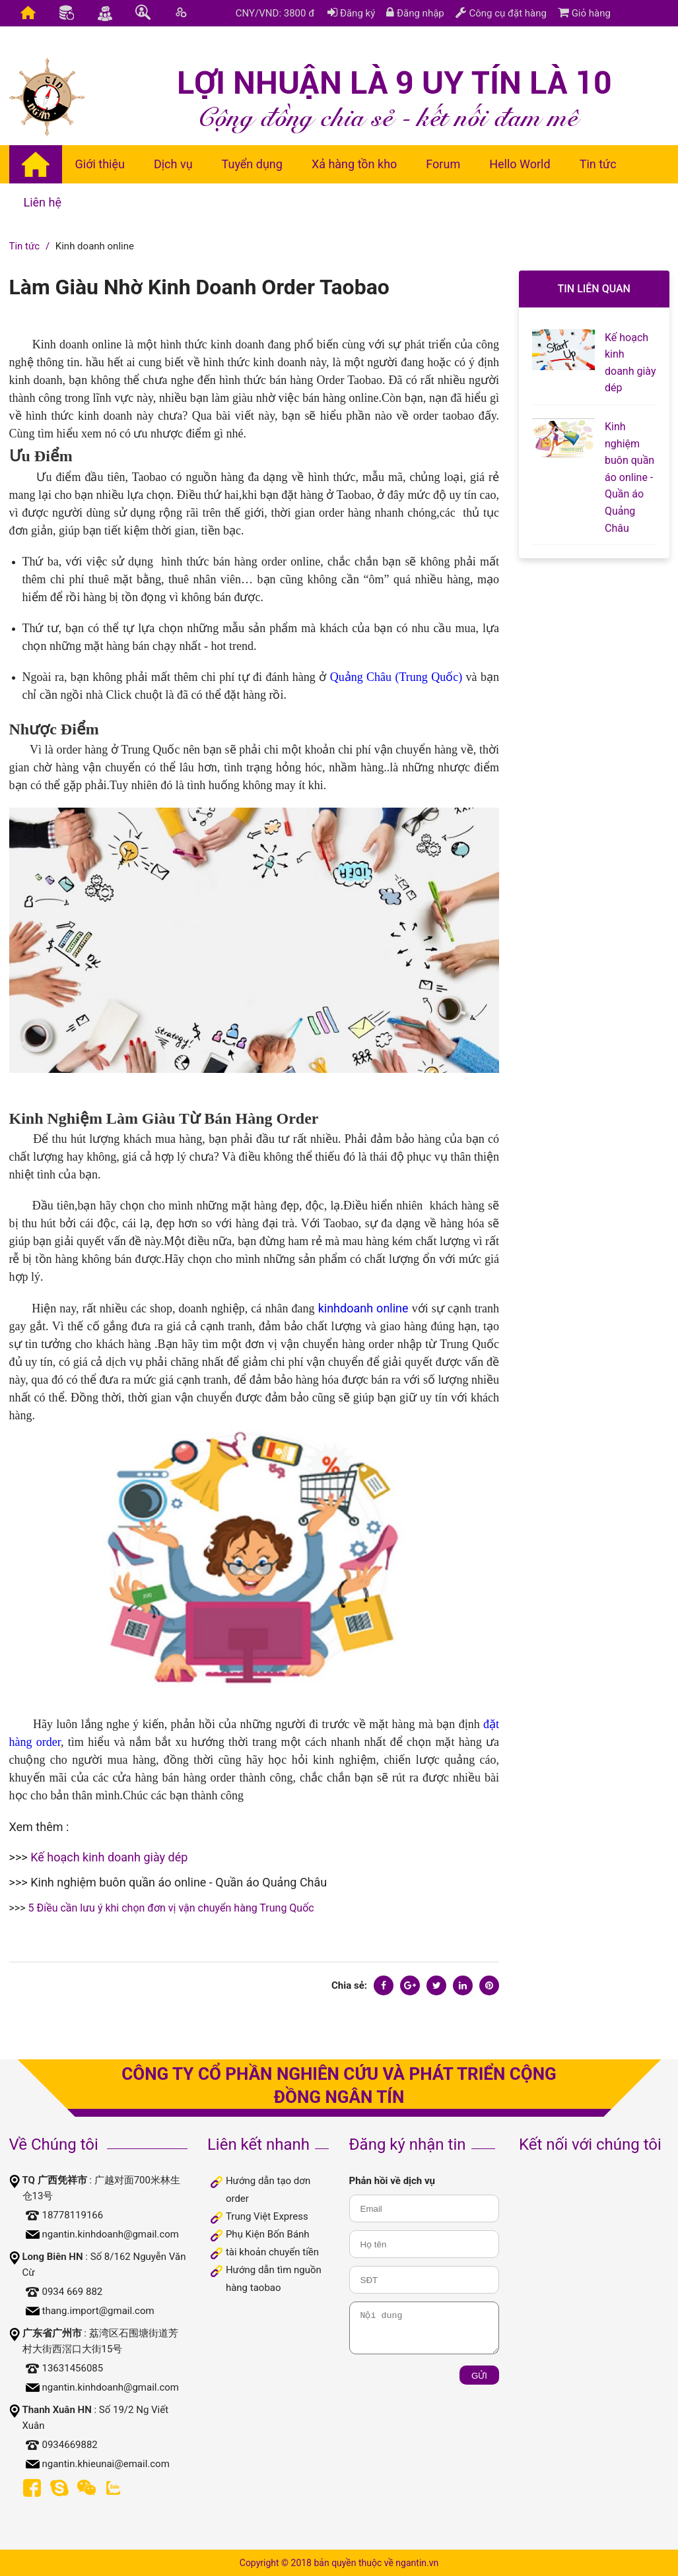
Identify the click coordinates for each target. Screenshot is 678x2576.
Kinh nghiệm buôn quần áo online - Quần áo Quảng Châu (178, 1882)
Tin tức (24, 246)
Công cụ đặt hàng (501, 13)
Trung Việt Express (267, 2216)
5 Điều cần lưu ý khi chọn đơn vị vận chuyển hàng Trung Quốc (171, 1908)
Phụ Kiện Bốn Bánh (268, 2234)
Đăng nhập (415, 13)
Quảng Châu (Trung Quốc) (396, 677)
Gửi (479, 2376)
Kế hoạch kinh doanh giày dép (108, 1857)
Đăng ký (351, 13)
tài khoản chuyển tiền (272, 2252)
